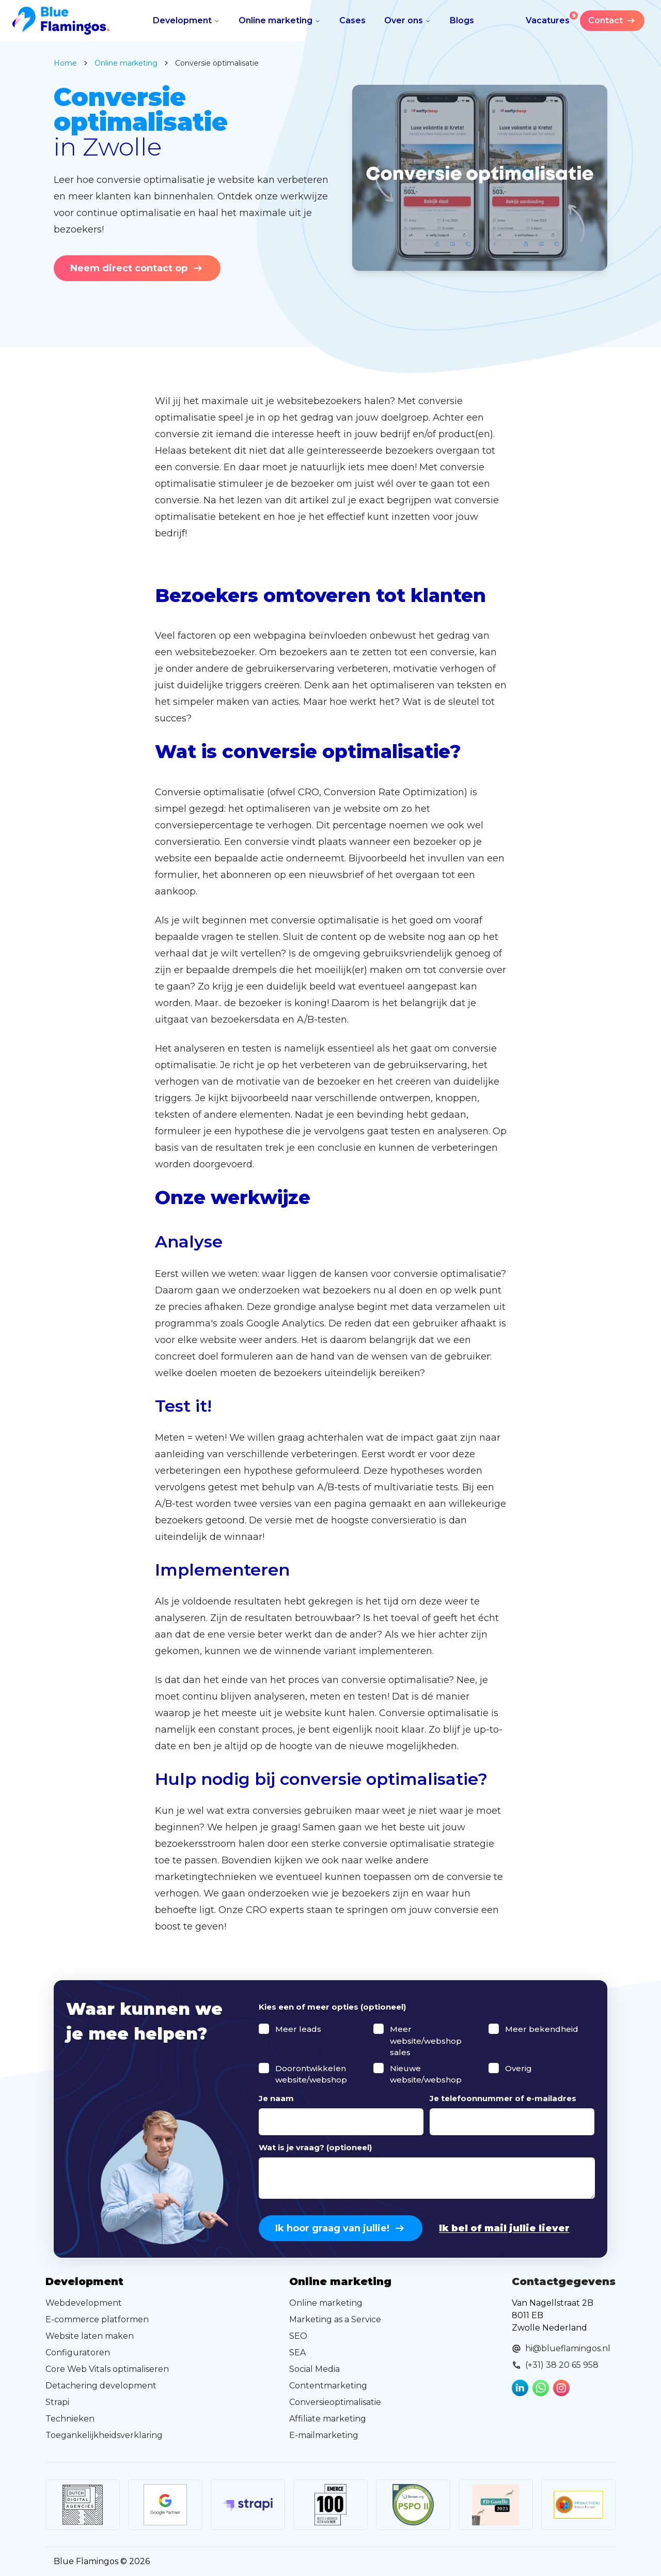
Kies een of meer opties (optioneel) (332, 2007)
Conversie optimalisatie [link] (217, 63)
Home (65, 63)
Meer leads (298, 2029)
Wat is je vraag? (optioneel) (315, 2147)
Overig (518, 2068)
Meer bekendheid (541, 2029)
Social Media (314, 2369)
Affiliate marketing (327, 2419)
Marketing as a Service (335, 2319)
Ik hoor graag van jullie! (340, 2228)
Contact (612, 21)
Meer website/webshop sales (426, 2040)
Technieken (70, 2419)
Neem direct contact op (137, 268)
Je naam (276, 2098)
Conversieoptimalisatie (335, 2402)
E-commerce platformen (97, 2319)
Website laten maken (89, 2336)
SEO (298, 2336)
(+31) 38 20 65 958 (562, 2365)
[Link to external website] (82, 2504)
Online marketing (280, 20)
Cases (352, 20)
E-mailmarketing (323, 2435)
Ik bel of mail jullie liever (504, 2228)
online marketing (126, 63)
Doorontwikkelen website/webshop (311, 2074)
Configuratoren (77, 2352)
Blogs (462, 20)
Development (186, 20)
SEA (297, 2352)
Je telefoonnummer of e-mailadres (503, 2098)
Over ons (407, 20)
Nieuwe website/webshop (426, 2074)
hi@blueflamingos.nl (567, 2348)
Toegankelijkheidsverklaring (104, 2435)
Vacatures (552, 18)
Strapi (57, 2402)
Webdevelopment (83, 2303)
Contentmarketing (328, 2385)
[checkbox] (264, 2029)
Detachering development (100, 2385)
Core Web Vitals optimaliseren (107, 2369)
